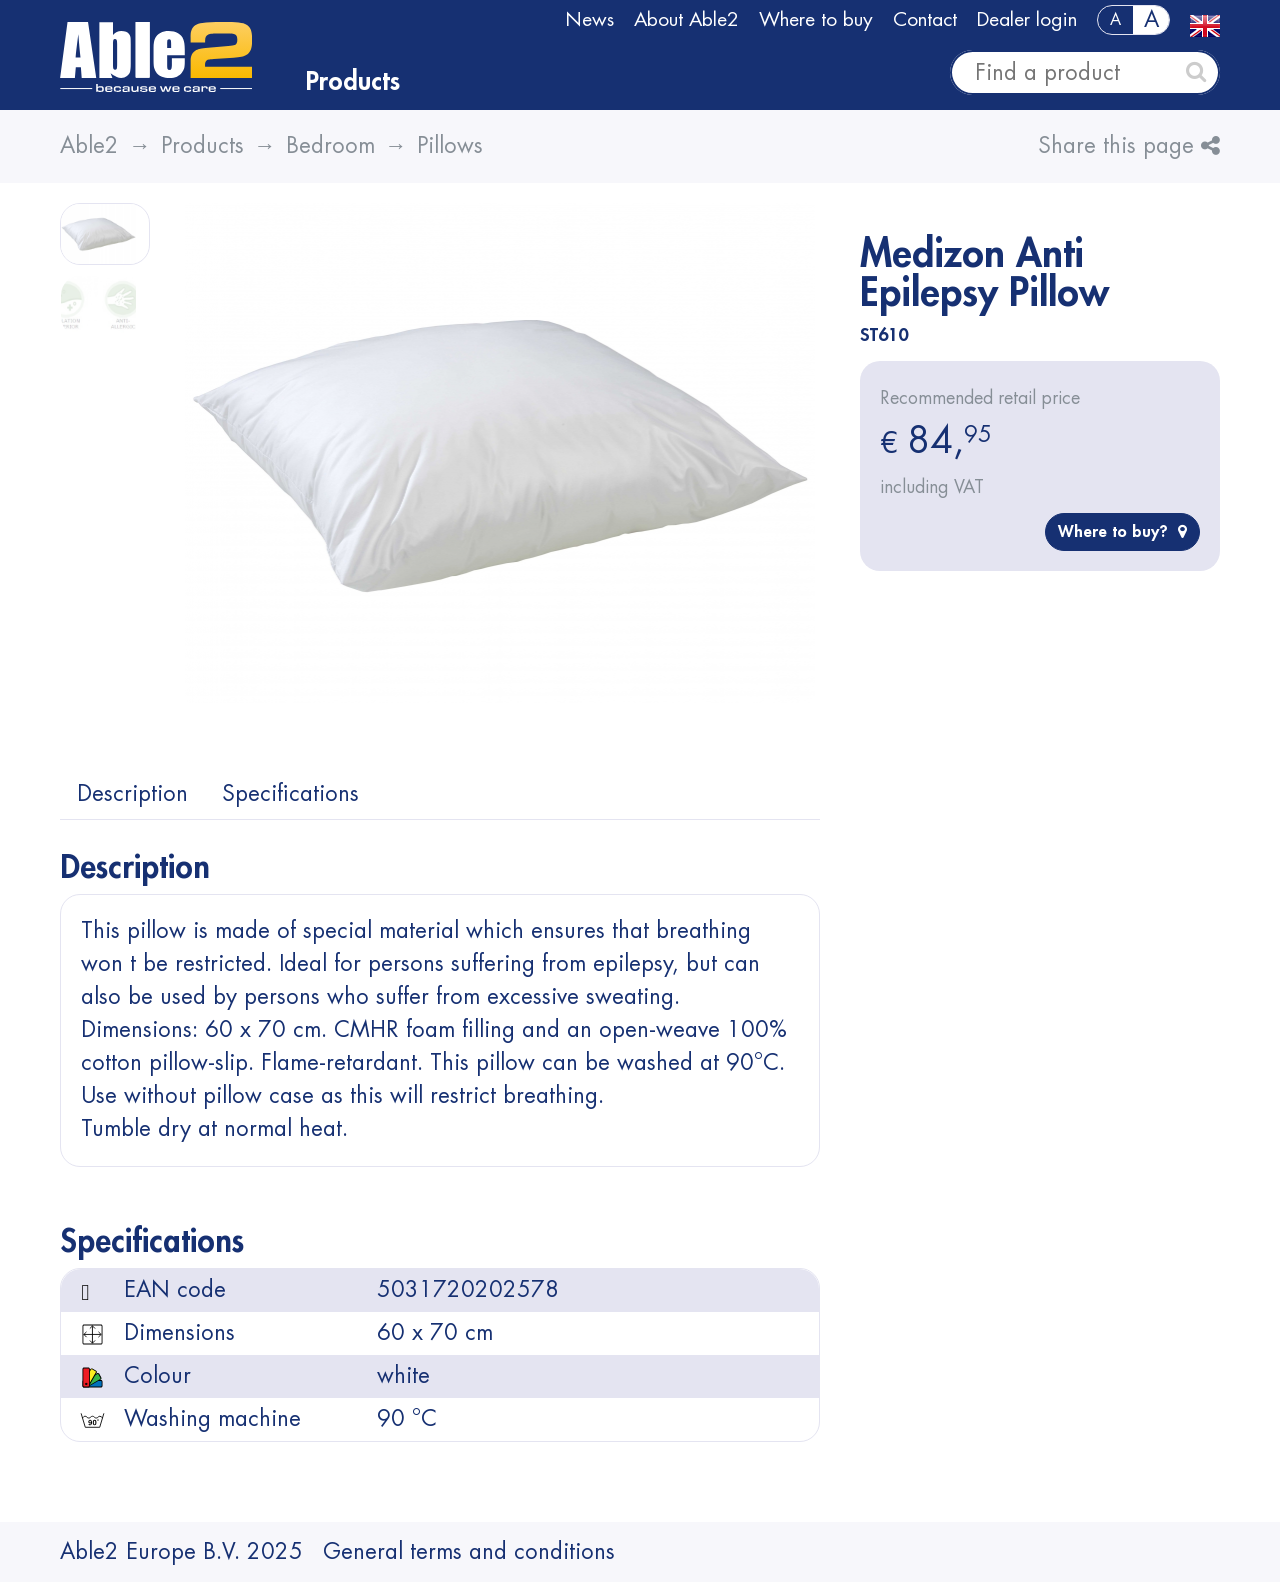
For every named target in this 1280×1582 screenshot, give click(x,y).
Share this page (1129, 145)
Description (132, 794)
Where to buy (816, 19)
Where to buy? (1122, 531)
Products (353, 82)
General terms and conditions (469, 1552)
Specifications (290, 794)
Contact (925, 19)
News (589, 19)
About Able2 (686, 19)
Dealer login (1027, 19)
